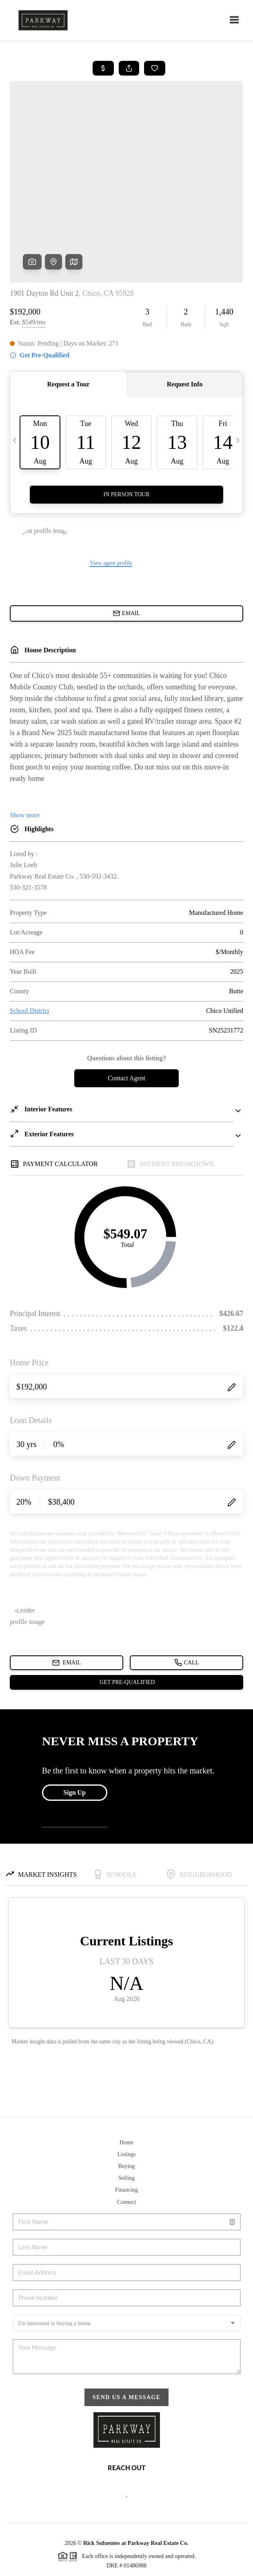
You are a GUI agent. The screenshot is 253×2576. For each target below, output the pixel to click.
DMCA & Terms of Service (142, 2566)
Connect (126, 2140)
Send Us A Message (127, 2335)
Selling (126, 2115)
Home (126, 2080)
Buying (126, 2104)
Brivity (119, 2554)
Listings (126, 2092)
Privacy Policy (87, 2566)
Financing (126, 2127)
